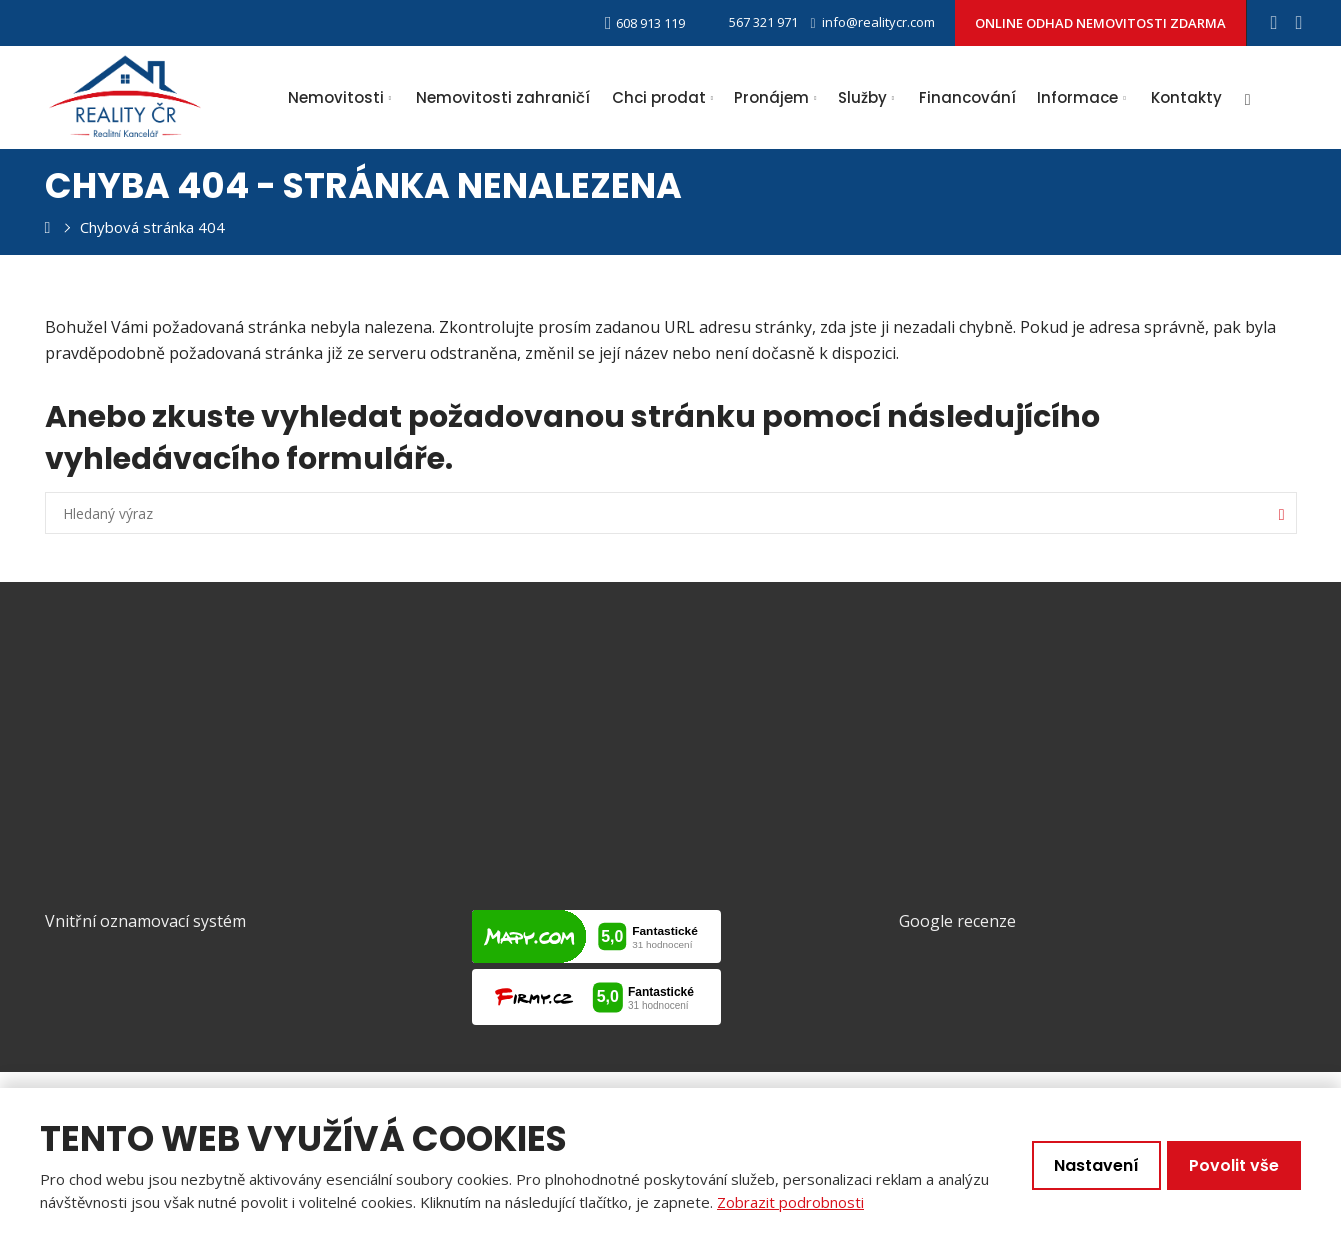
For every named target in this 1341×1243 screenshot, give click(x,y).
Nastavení (1096, 1165)
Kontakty (1186, 97)
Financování (967, 97)
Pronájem (771, 97)
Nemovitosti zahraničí (503, 97)
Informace (1077, 97)
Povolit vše (1234, 1165)
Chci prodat (659, 97)
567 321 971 (751, 22)
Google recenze (957, 919)
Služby (862, 97)
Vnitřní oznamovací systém (145, 919)
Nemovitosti (336, 97)
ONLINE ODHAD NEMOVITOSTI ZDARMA (1100, 23)
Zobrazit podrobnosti (790, 1202)
